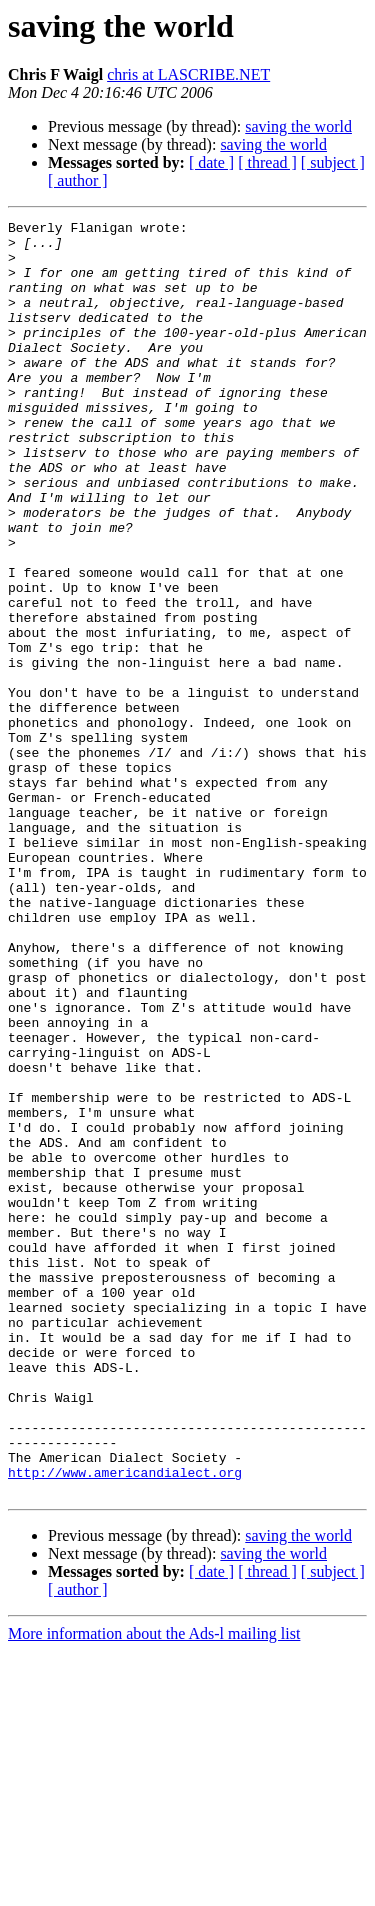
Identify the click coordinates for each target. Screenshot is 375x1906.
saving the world (298, 126)
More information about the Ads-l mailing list (154, 1888)
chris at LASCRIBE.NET (188, 74)
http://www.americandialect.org (125, 1724)
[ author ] (78, 180)
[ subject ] (333, 162)
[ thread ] (267, 162)
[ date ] (211, 162)
